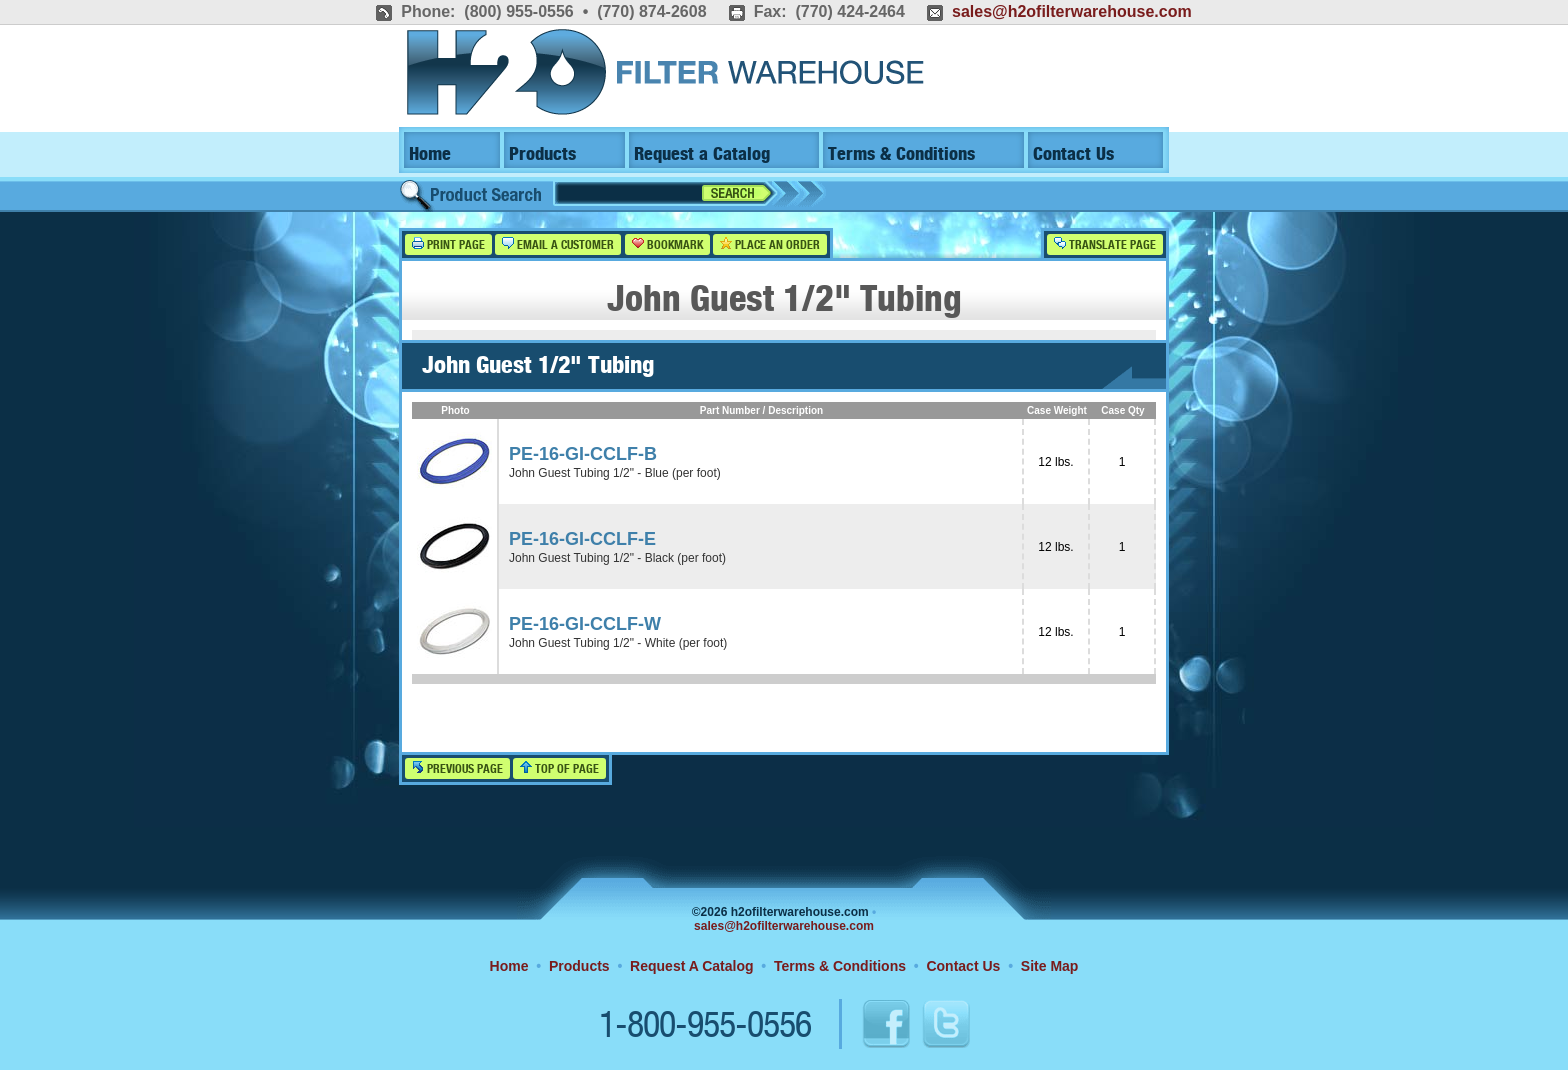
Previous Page (457, 768)
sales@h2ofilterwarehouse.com (1072, 11)
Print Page (448, 244)
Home (430, 154)
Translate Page (1105, 244)
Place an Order (770, 244)
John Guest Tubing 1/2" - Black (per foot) (617, 558)
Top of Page (559, 768)
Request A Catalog (691, 966)
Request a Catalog (702, 154)
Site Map (1050, 966)
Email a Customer (558, 244)
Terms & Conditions (901, 154)
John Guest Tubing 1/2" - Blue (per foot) (615, 473)
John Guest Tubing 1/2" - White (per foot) (618, 643)
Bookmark (667, 244)
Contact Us (1073, 154)
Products (542, 154)
